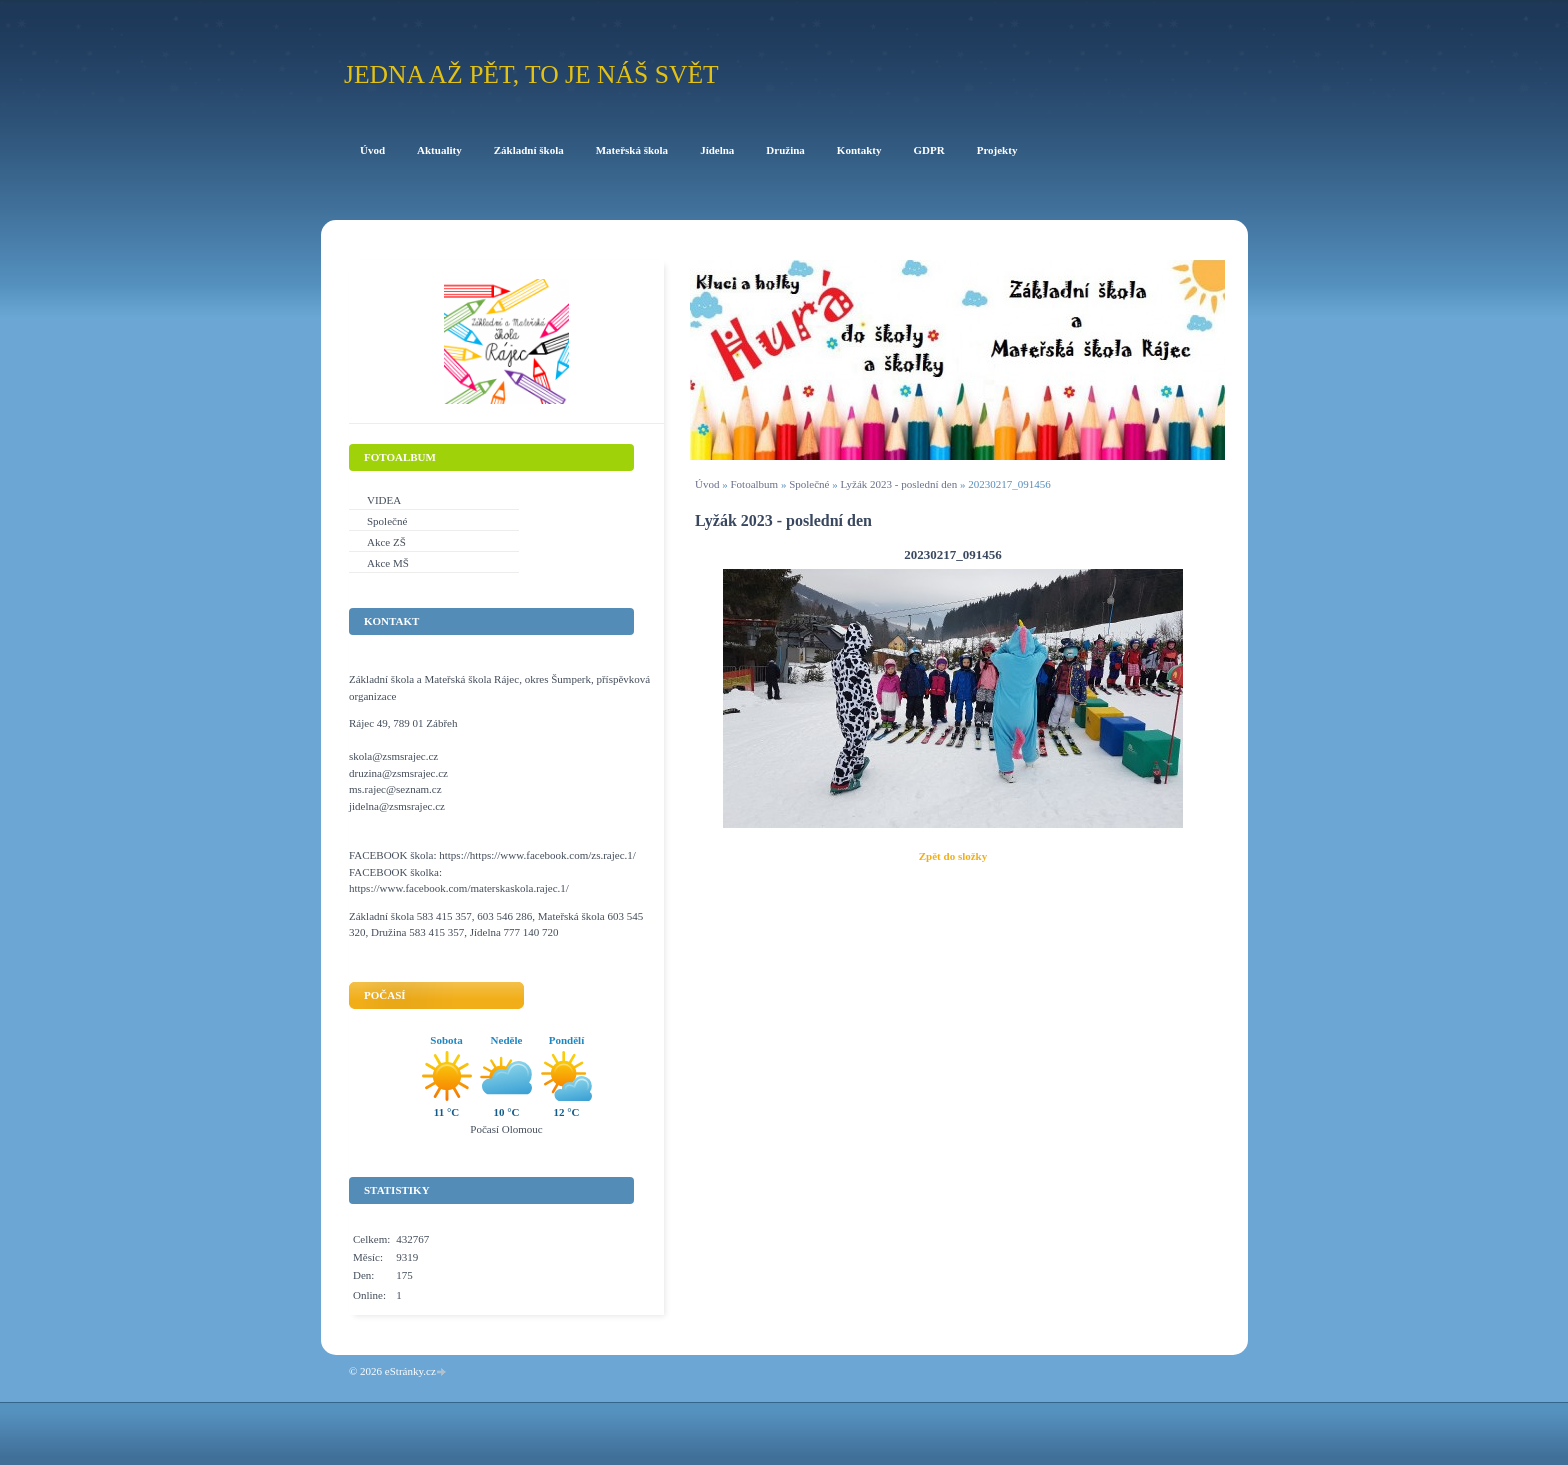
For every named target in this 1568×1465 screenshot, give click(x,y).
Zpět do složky (953, 856)
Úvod (707, 484)
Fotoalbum (754, 484)
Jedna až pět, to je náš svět (531, 74)
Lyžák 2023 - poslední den (898, 484)
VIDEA (384, 500)
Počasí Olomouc (506, 1129)
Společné (809, 484)
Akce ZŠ (386, 542)
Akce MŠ (388, 563)
